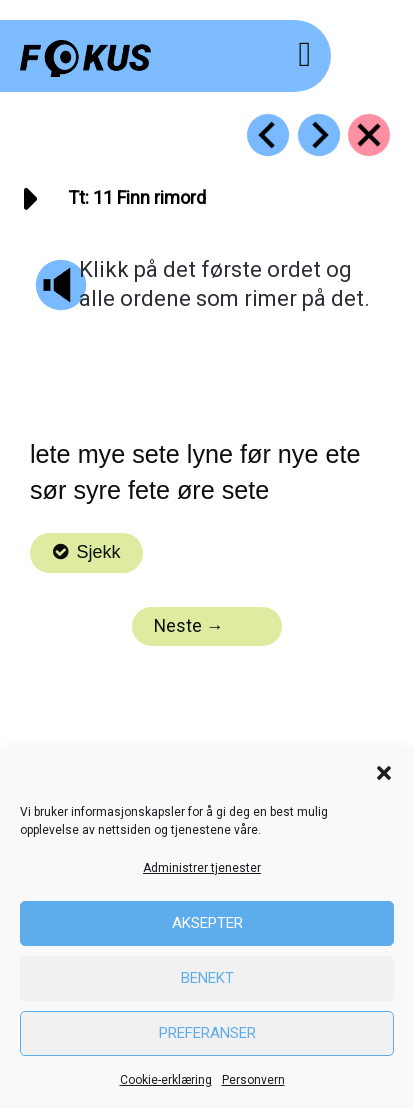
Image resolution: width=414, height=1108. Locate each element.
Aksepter (207, 923)
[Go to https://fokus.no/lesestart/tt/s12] (319, 135)
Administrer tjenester (202, 868)
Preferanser (207, 1033)
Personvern (253, 1080)
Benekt (207, 978)
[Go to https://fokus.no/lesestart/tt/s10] (268, 135)
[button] (384, 773)
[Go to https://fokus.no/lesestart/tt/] (369, 135)
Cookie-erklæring (166, 1080)
